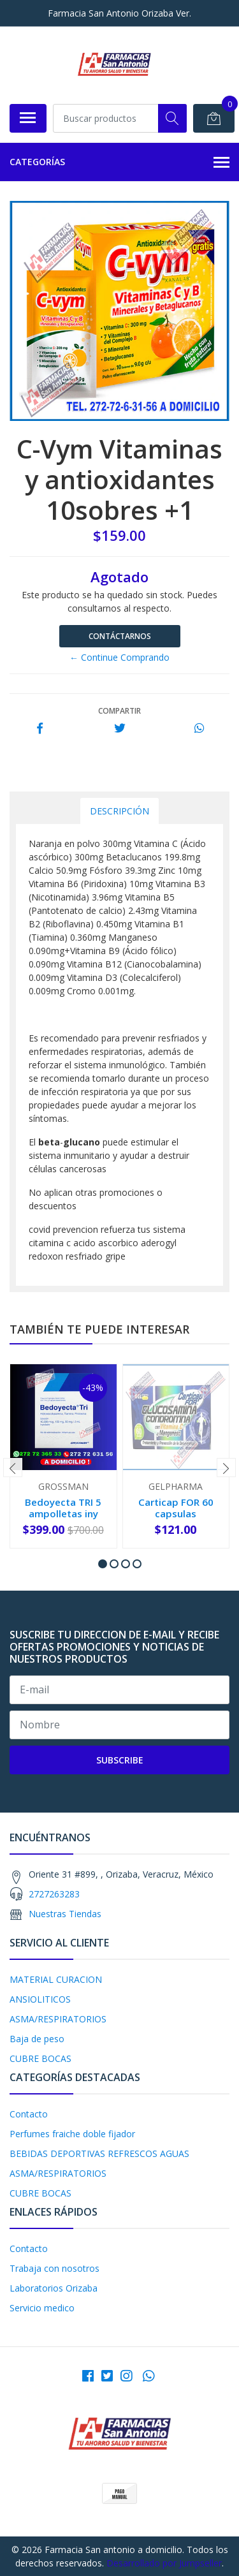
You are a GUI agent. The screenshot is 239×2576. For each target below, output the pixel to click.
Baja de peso (37, 2039)
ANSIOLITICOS (40, 1999)
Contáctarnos (120, 636)
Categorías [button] (119, 163)
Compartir (119, 710)
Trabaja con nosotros (54, 2268)
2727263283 (54, 1894)
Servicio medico (42, 2308)
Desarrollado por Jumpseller (164, 2563)
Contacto (29, 2114)
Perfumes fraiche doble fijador (72, 2134)
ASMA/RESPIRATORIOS (58, 2019)
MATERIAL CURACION (56, 1979)
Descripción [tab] (119, 811)
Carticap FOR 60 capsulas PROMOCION (176, 1513)
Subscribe (119, 1760)
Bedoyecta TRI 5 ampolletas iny (63, 1508)
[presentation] (12, 1467)
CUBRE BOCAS (40, 2058)
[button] (102, 1563)
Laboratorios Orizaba (54, 2288)
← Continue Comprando (119, 657)
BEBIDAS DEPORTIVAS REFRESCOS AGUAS (99, 2153)
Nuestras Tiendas (65, 1914)
